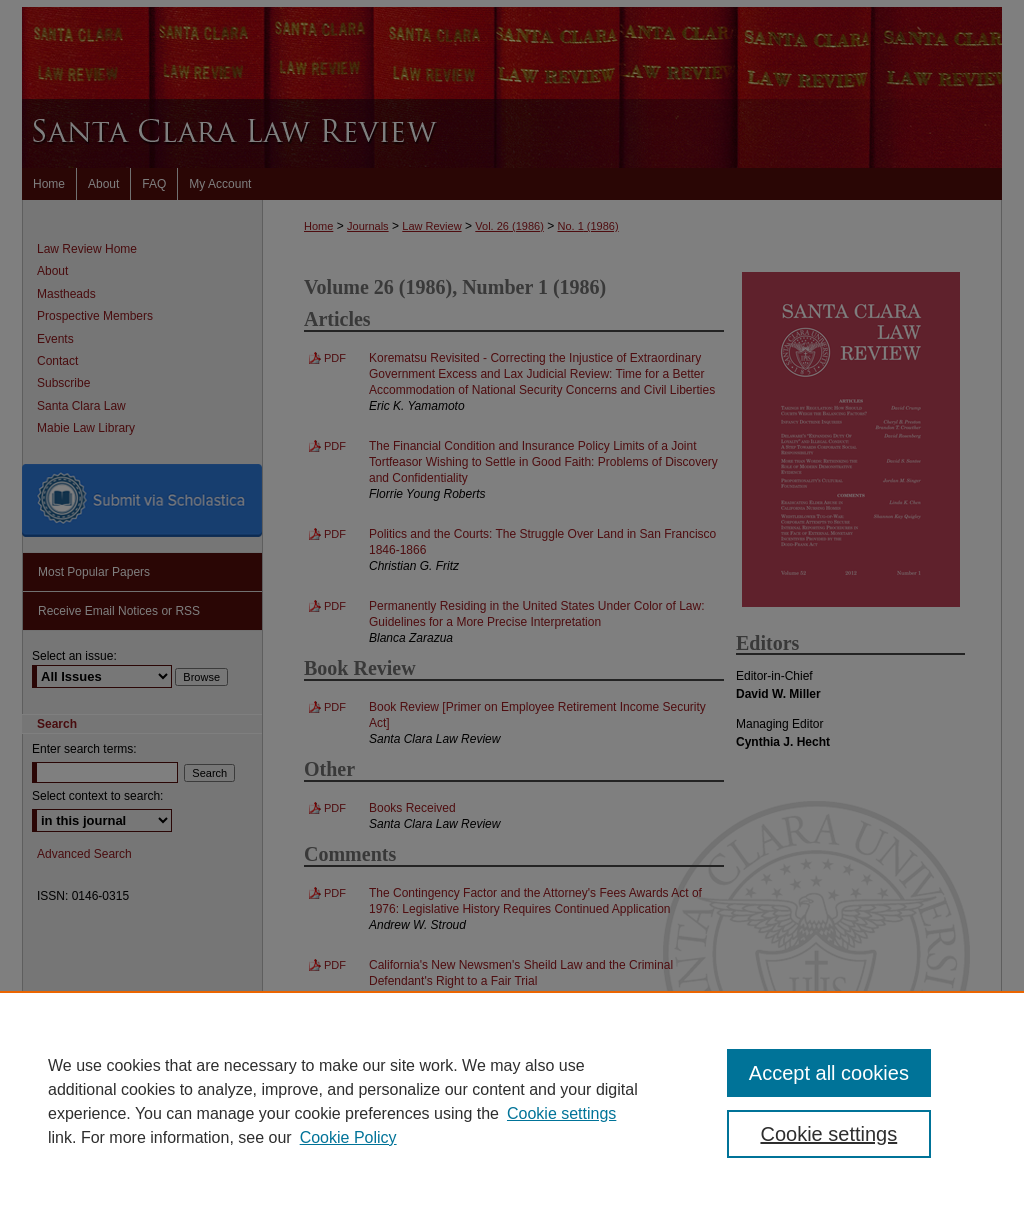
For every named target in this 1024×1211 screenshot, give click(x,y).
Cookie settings (561, 1113)
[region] (512, 1101)
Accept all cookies (829, 1073)
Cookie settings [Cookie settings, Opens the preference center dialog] (828, 1134)
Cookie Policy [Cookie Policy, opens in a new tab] (348, 1137)
